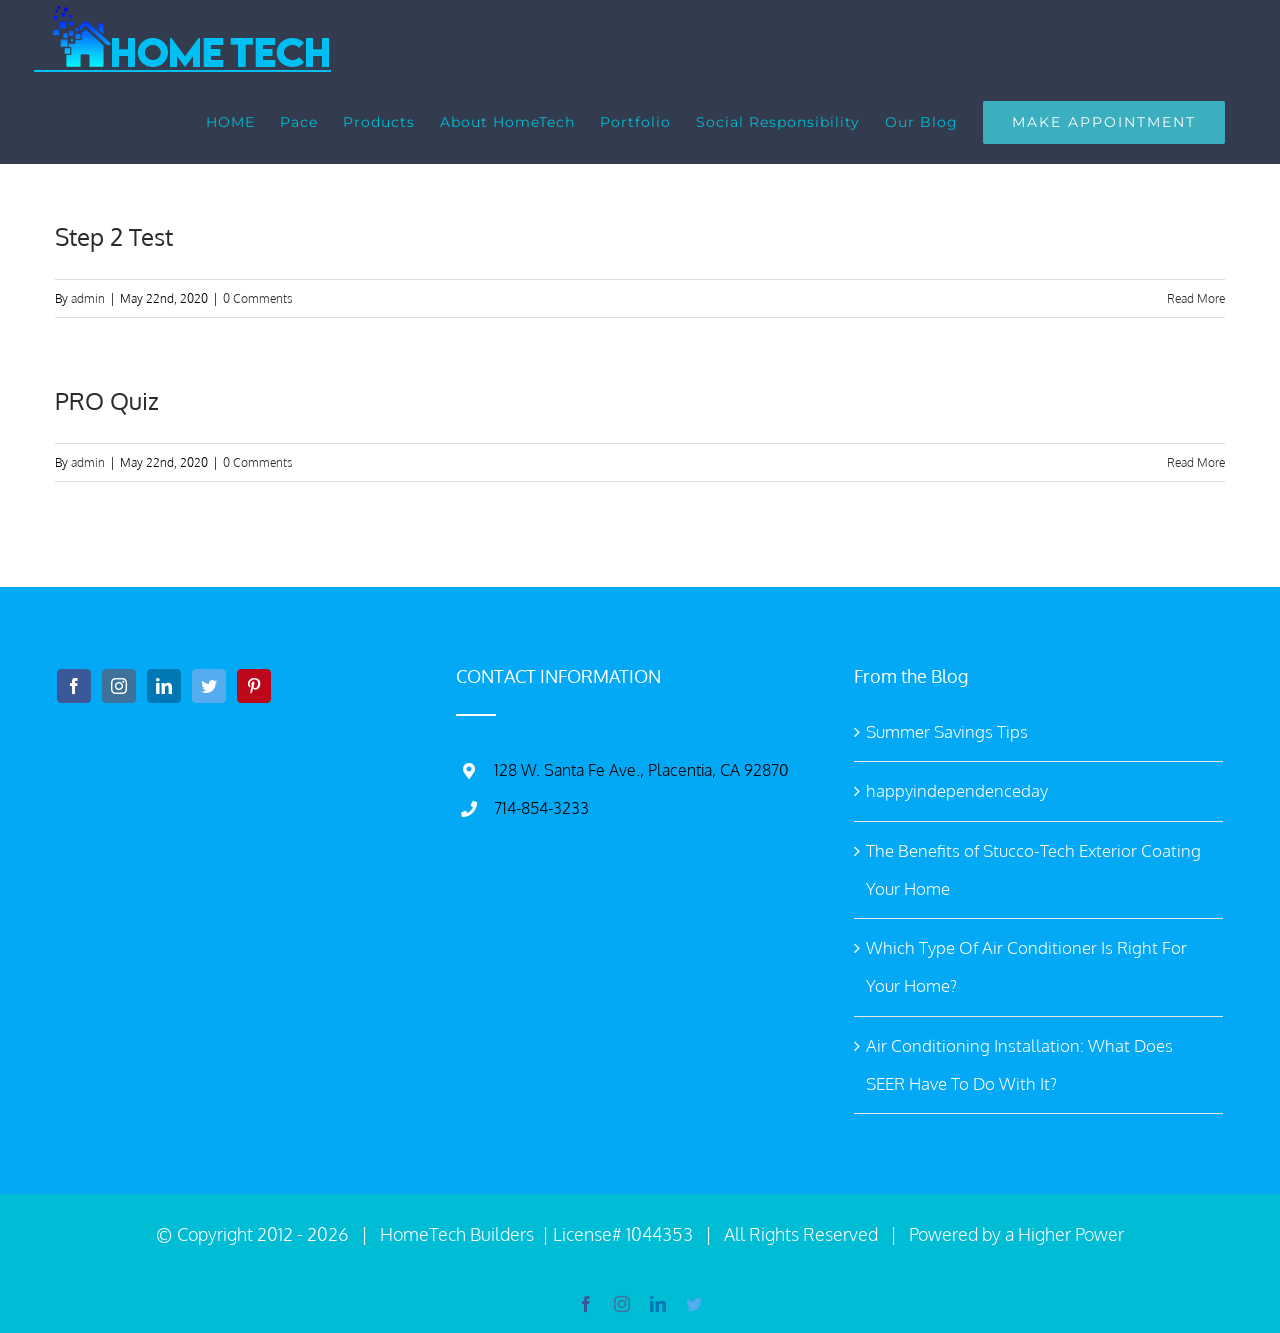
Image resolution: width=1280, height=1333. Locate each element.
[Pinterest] (254, 686)
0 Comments (258, 298)
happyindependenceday (957, 790)
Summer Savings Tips (947, 731)
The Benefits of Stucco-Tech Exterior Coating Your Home (1033, 869)
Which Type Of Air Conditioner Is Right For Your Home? (1026, 966)
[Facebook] (74, 686)
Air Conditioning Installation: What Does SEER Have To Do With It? (1019, 1064)
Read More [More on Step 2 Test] (1196, 298)
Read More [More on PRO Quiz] (1196, 462)
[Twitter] (209, 686)
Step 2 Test (114, 236)
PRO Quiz (107, 400)
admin (88, 298)
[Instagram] (119, 686)
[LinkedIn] (164, 686)
